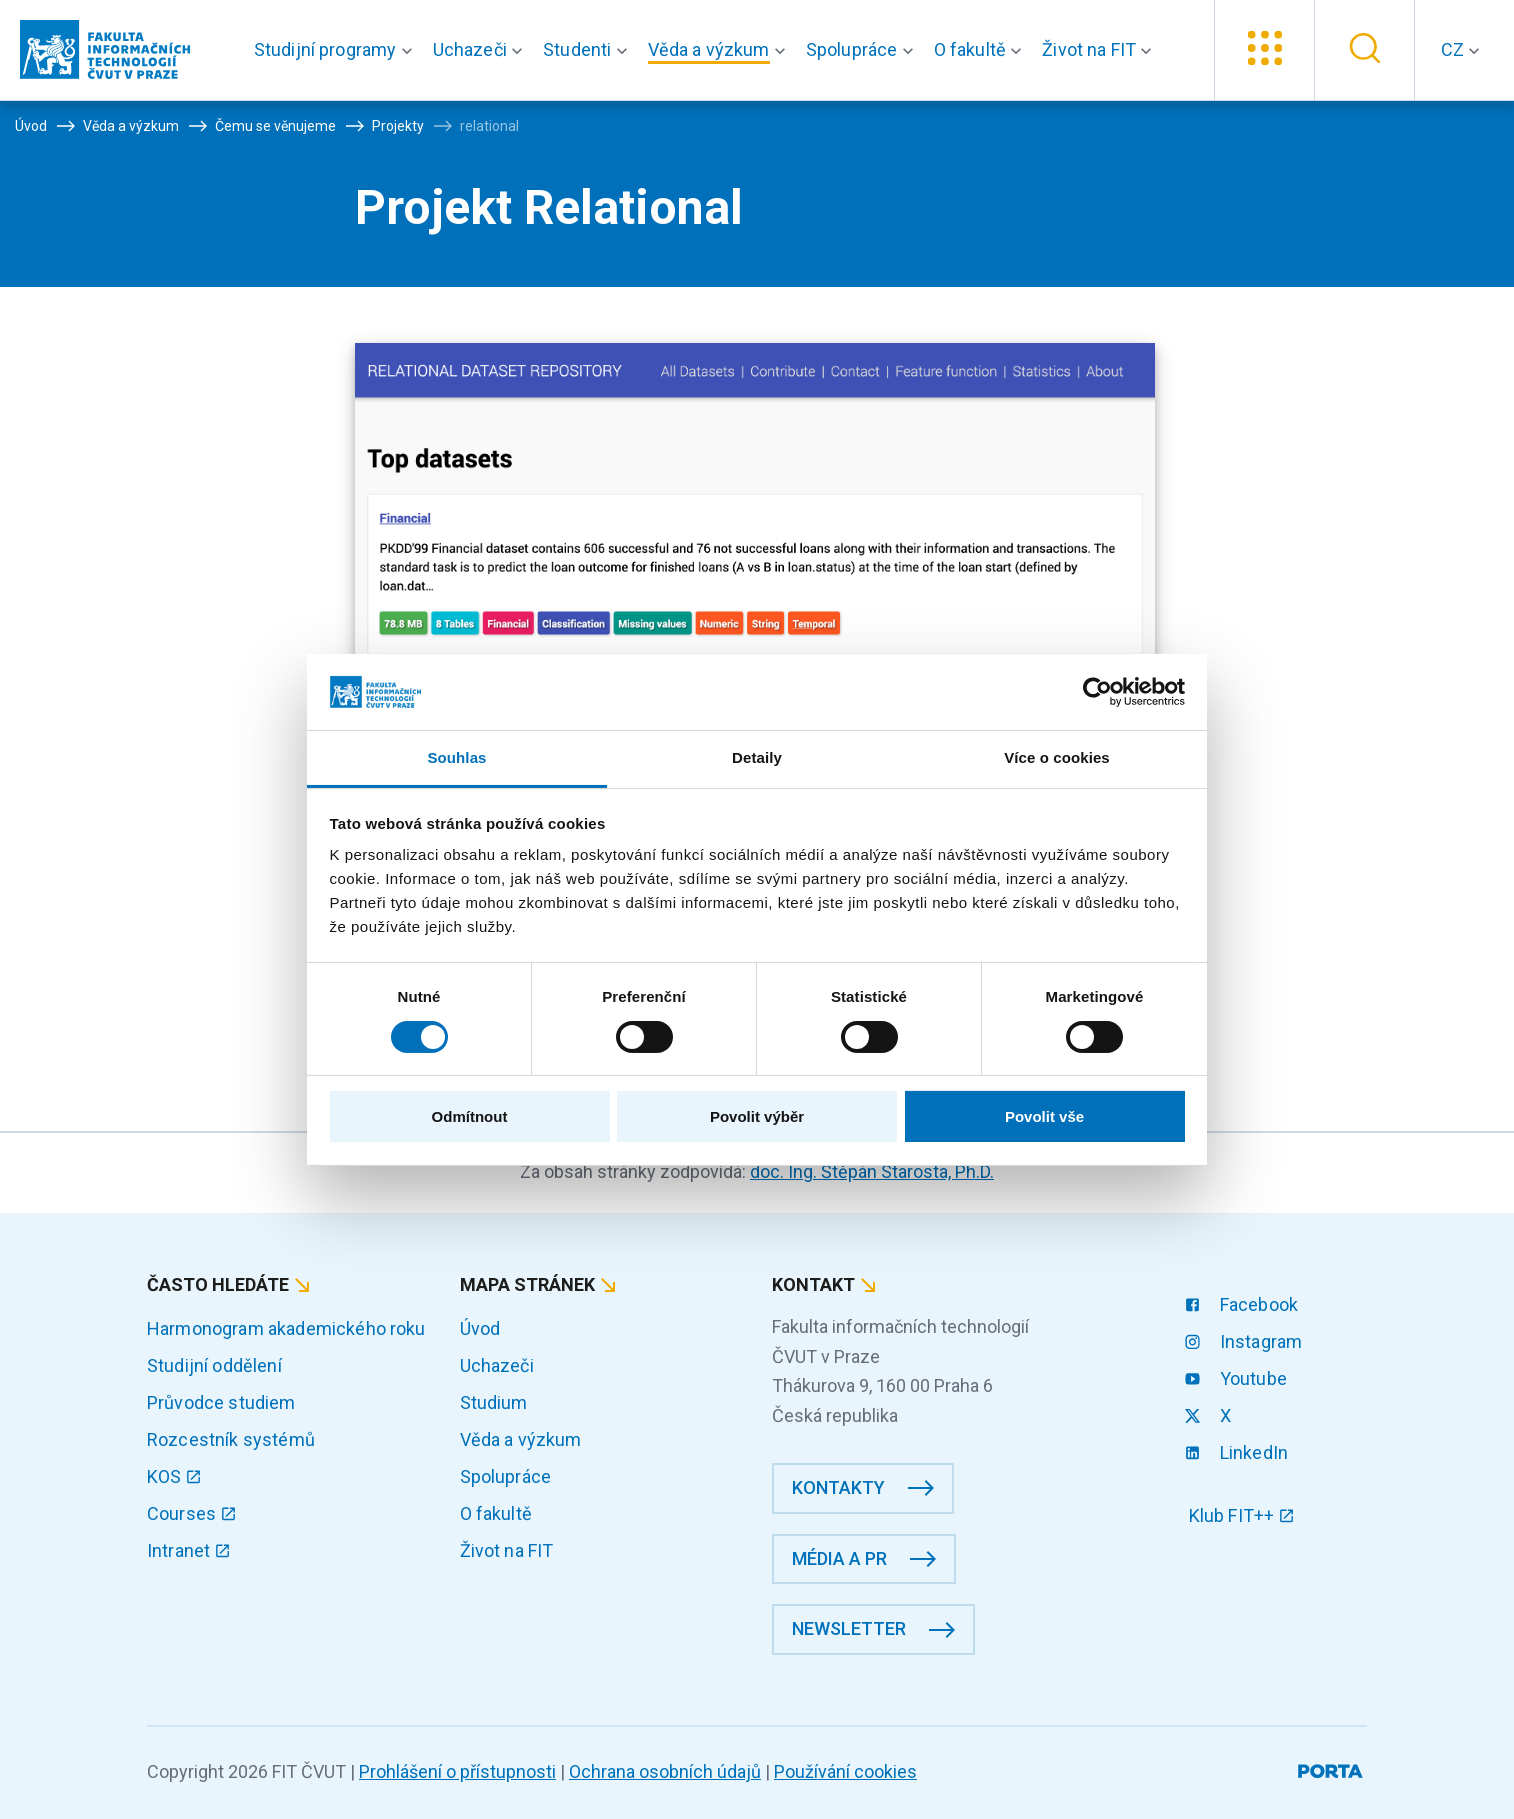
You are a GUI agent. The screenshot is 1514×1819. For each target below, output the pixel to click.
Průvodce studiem (221, 1402)
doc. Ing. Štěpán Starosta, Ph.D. (872, 1171)
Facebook (1243, 1304)
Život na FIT (507, 1550)
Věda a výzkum (521, 1439)
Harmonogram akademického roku (286, 1328)
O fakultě (496, 1513)
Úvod (480, 1328)
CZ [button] (1454, 49)
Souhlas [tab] (456, 757)
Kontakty (838, 1487)
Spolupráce (506, 1476)
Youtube (1238, 1378)
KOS (174, 1476)
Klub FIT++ (1242, 1515)
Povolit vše (1044, 1116)
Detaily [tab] (757, 757)
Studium (494, 1402)
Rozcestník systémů (231, 1439)
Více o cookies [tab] (1057, 757)
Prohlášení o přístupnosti (457, 1771)
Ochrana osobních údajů (665, 1771)
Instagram (1246, 1341)
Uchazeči (497, 1365)
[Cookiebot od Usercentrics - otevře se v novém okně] (1097, 692)
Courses (192, 1513)
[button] (337, 50)
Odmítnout (470, 1116)
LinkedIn (1238, 1452)
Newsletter (849, 1628)
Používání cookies (845, 1771)
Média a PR (839, 1558)
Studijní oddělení (214, 1365)
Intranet (189, 1550)
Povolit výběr (757, 1116)
